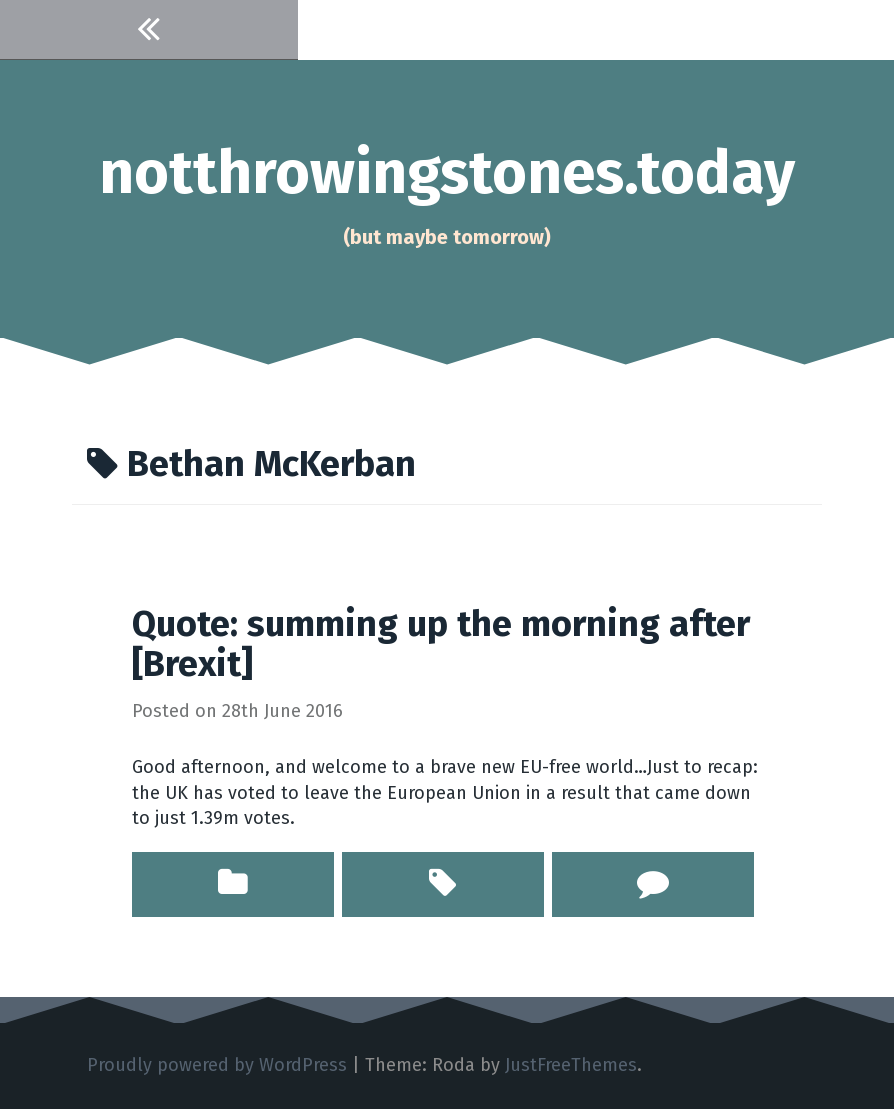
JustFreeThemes (571, 1065)
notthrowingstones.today (447, 173)
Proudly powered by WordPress (217, 1065)
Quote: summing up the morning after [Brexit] (441, 644)
